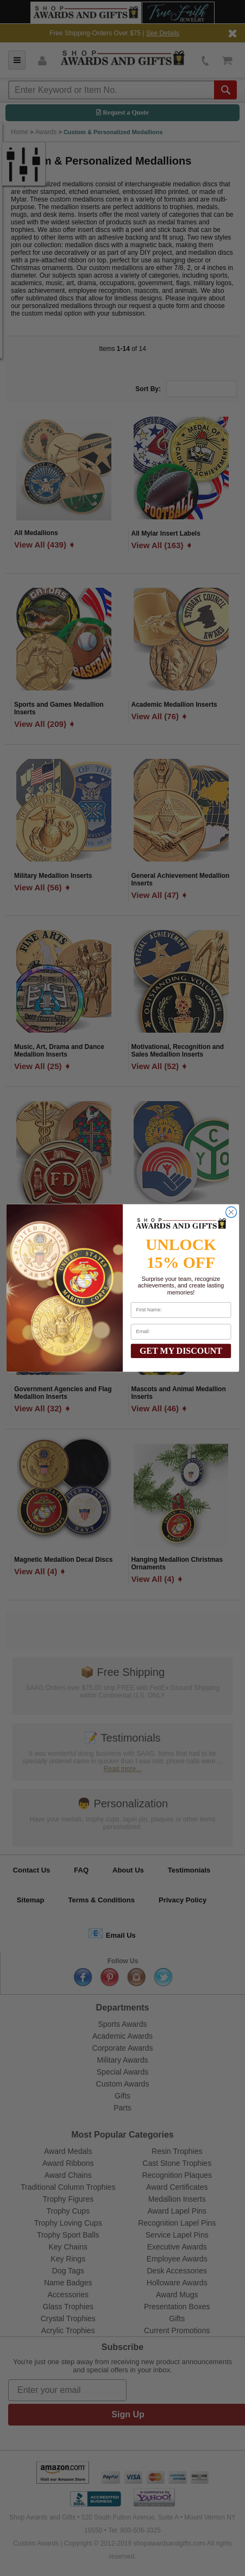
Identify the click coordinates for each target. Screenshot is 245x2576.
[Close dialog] (230, 1212)
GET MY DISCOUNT (181, 1351)
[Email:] (180, 1332)
